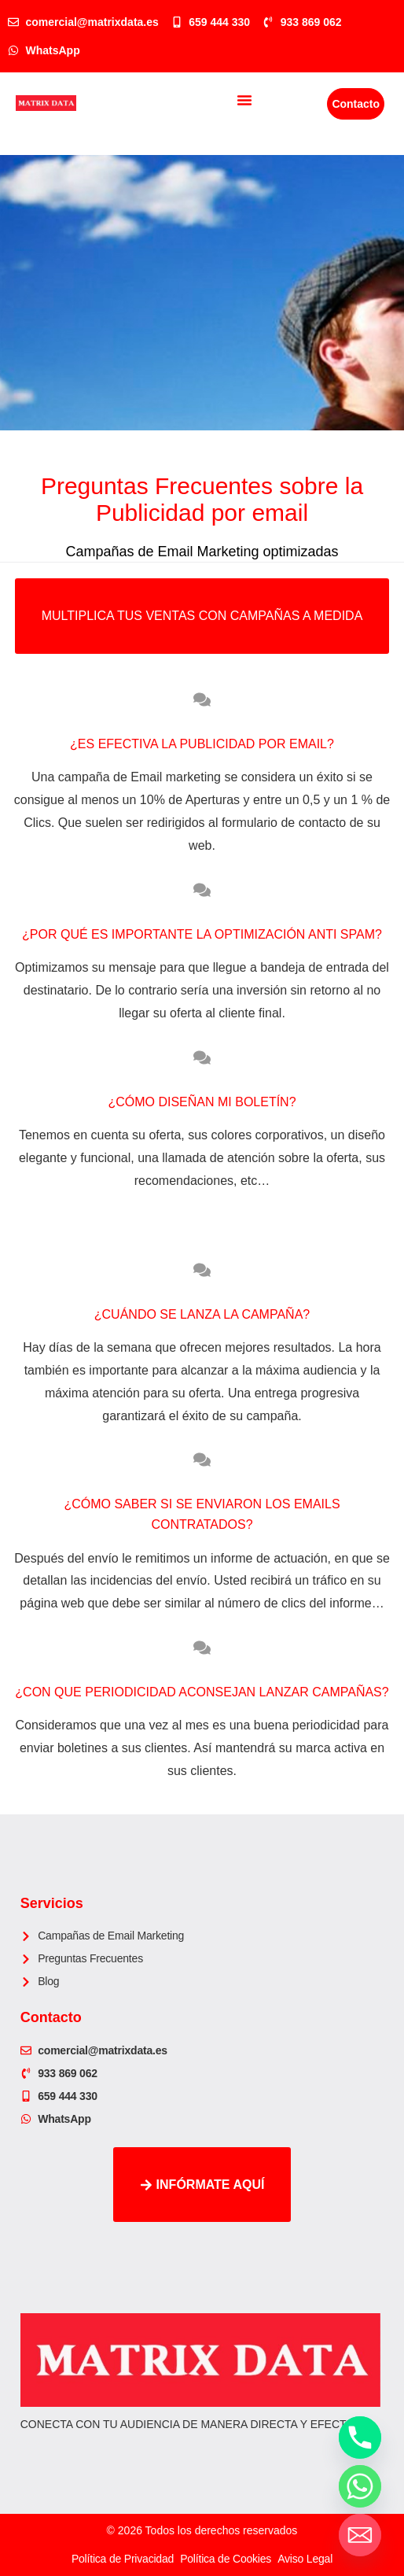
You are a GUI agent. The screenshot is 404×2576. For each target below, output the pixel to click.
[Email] (360, 2535)
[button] (244, 100)
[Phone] (360, 2437)
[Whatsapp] (360, 2486)
